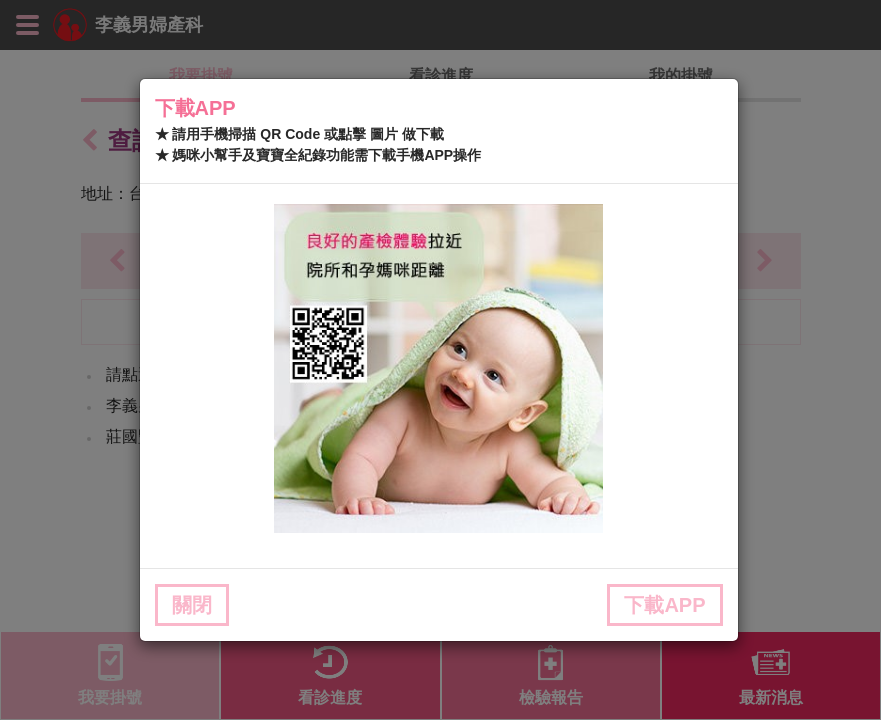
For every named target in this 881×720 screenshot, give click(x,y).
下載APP (664, 605)
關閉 (192, 605)
